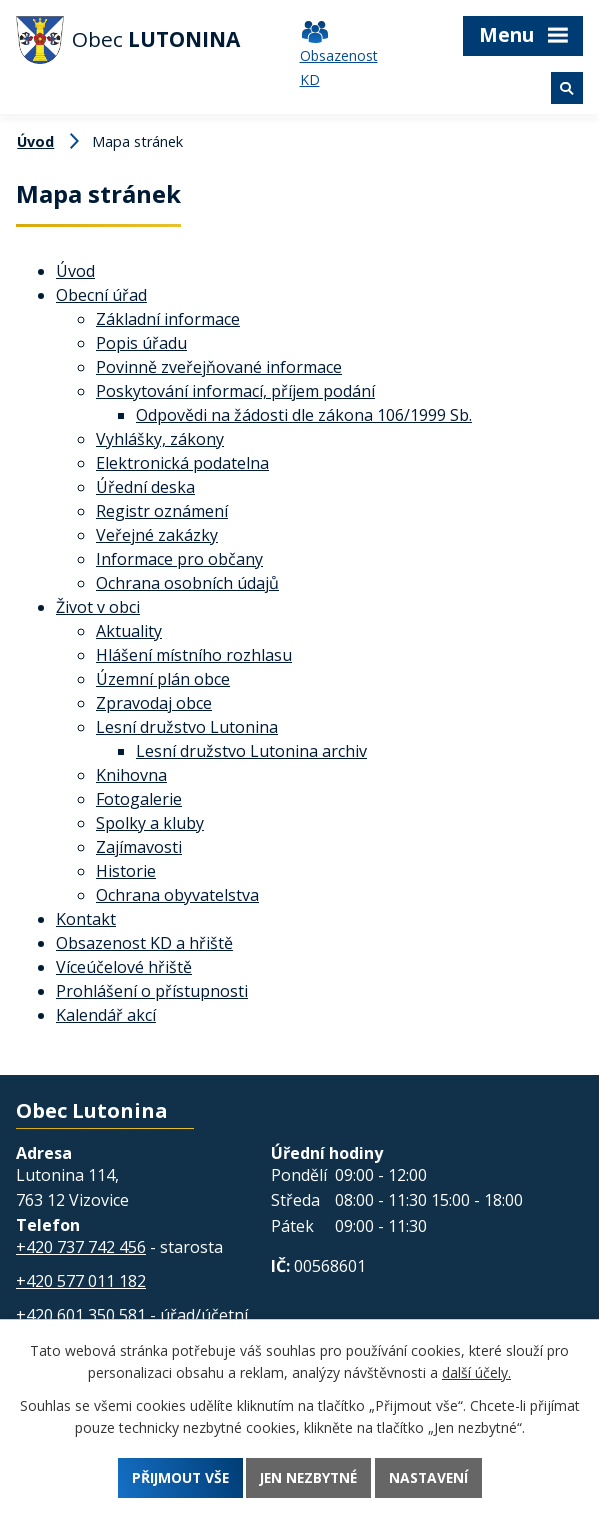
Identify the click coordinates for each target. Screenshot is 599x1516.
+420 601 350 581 (81, 1315)
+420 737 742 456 (81, 1247)
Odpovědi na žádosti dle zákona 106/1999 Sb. (304, 415)
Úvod (35, 141)
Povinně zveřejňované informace (219, 367)
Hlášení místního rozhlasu (194, 655)
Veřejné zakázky (157, 535)
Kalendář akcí (106, 1015)
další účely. (476, 1372)
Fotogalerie (139, 799)
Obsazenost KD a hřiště (144, 943)
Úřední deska (145, 487)
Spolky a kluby (150, 823)
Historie (126, 871)
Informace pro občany (179, 559)
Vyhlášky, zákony (160, 439)
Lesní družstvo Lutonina (187, 727)
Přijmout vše (176, 1477)
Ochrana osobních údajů (187, 583)
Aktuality (129, 631)
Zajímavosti (139, 847)
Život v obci (98, 607)
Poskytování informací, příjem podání (235, 391)
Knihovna (131, 775)
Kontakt (86, 919)
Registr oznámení (162, 511)
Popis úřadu (141, 343)
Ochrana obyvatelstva (177, 895)
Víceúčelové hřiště (124, 967)
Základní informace (168, 319)
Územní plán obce (163, 679)
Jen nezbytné (309, 1477)
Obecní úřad (101, 295)
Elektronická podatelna (182, 463)
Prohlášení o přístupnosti (152, 991)
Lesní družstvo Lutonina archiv (251, 751)
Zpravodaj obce (154, 703)
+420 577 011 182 (81, 1281)
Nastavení (432, 1477)
